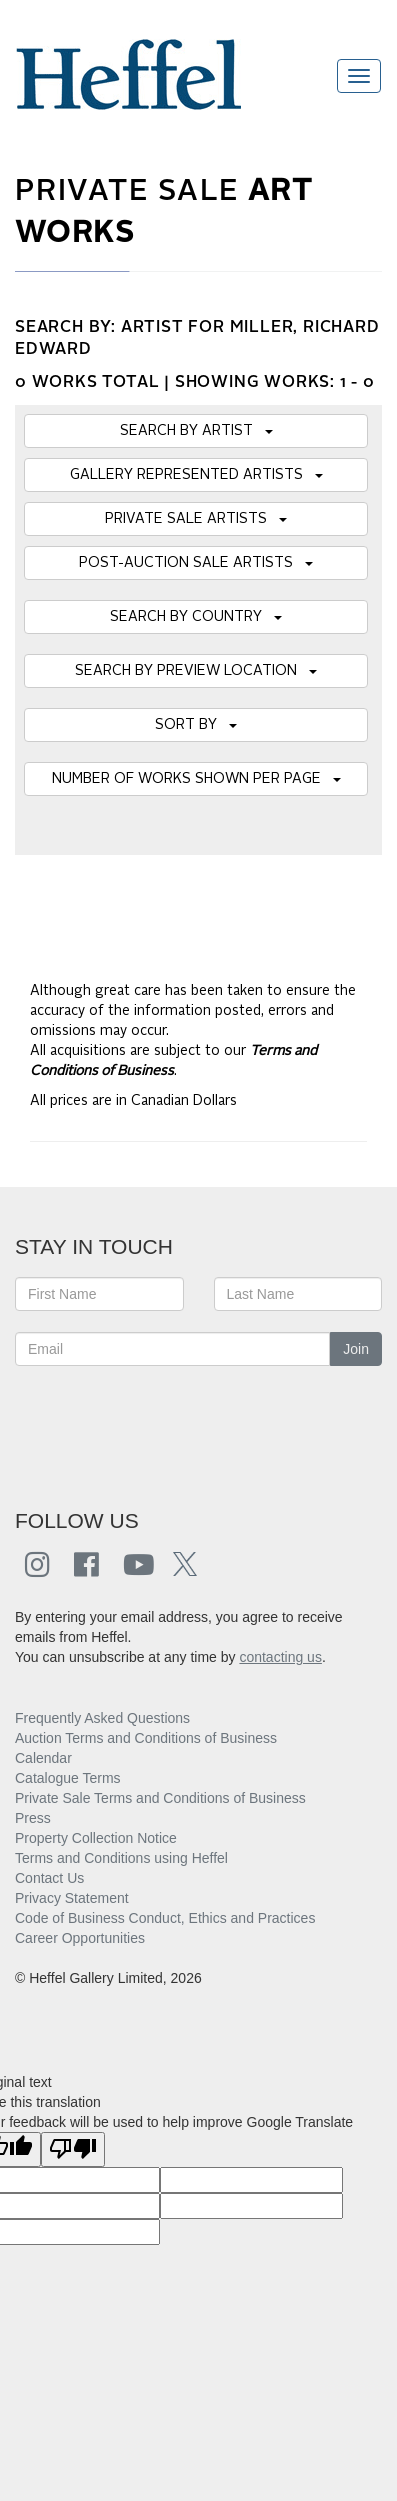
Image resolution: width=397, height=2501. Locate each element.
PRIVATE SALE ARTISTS (196, 519)
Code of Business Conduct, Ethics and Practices (165, 1918)
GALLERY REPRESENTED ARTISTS (196, 475)
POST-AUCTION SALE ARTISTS (196, 563)
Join (356, 1349)
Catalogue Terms (68, 1778)
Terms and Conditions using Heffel (121, 1858)
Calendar (43, 1758)
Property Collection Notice (96, 1838)
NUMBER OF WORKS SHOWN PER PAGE (196, 779)
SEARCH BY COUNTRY (196, 617)
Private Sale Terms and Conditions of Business (160, 1798)
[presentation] (167, 1426)
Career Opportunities (80, 1938)
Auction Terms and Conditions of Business (146, 1738)
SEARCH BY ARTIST (196, 431)
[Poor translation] (73, 2149)
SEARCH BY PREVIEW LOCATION (196, 671)
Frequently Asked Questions (102, 1718)
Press (33, 1818)
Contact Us (49, 1878)
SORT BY (196, 725)
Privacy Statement (72, 1898)
